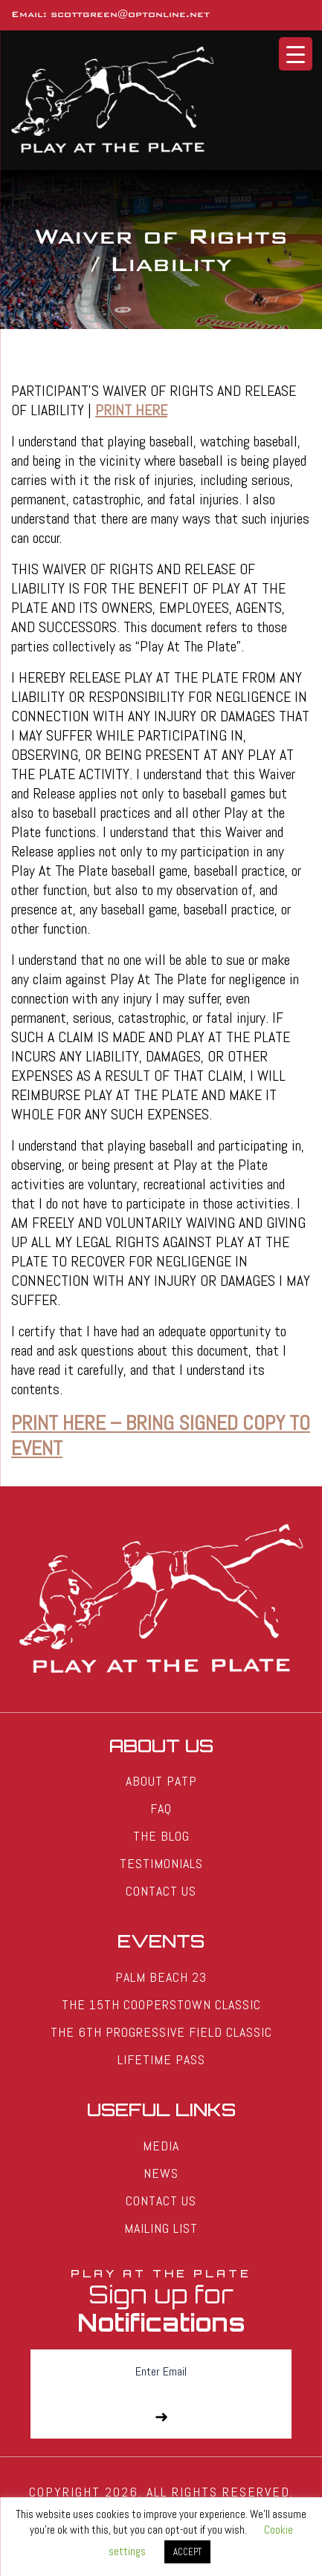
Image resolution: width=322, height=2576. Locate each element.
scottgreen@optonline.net (130, 14)
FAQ (161, 1808)
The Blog (161, 1835)
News (161, 2173)
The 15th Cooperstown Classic (161, 2004)
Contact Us (161, 1890)
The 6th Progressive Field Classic (161, 2031)
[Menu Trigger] (295, 54)
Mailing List (161, 2228)
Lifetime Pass (161, 2059)
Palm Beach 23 (161, 1976)
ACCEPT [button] (187, 2552)
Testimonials (161, 1863)
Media (161, 2145)
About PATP (161, 1780)
